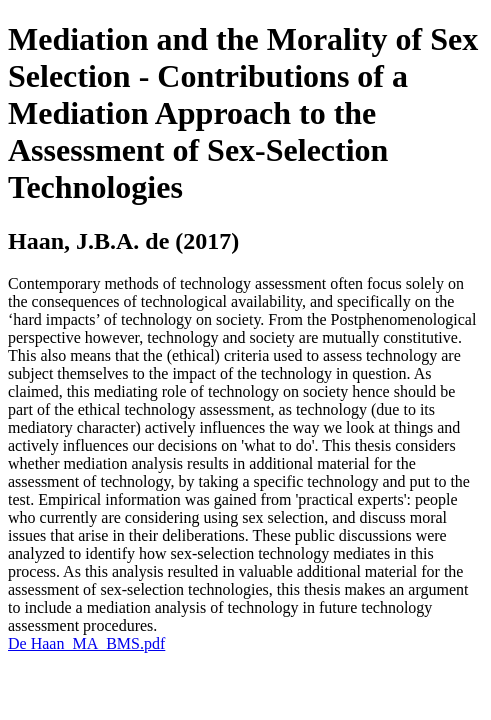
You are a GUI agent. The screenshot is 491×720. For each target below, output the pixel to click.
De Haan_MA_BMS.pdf (86, 643)
